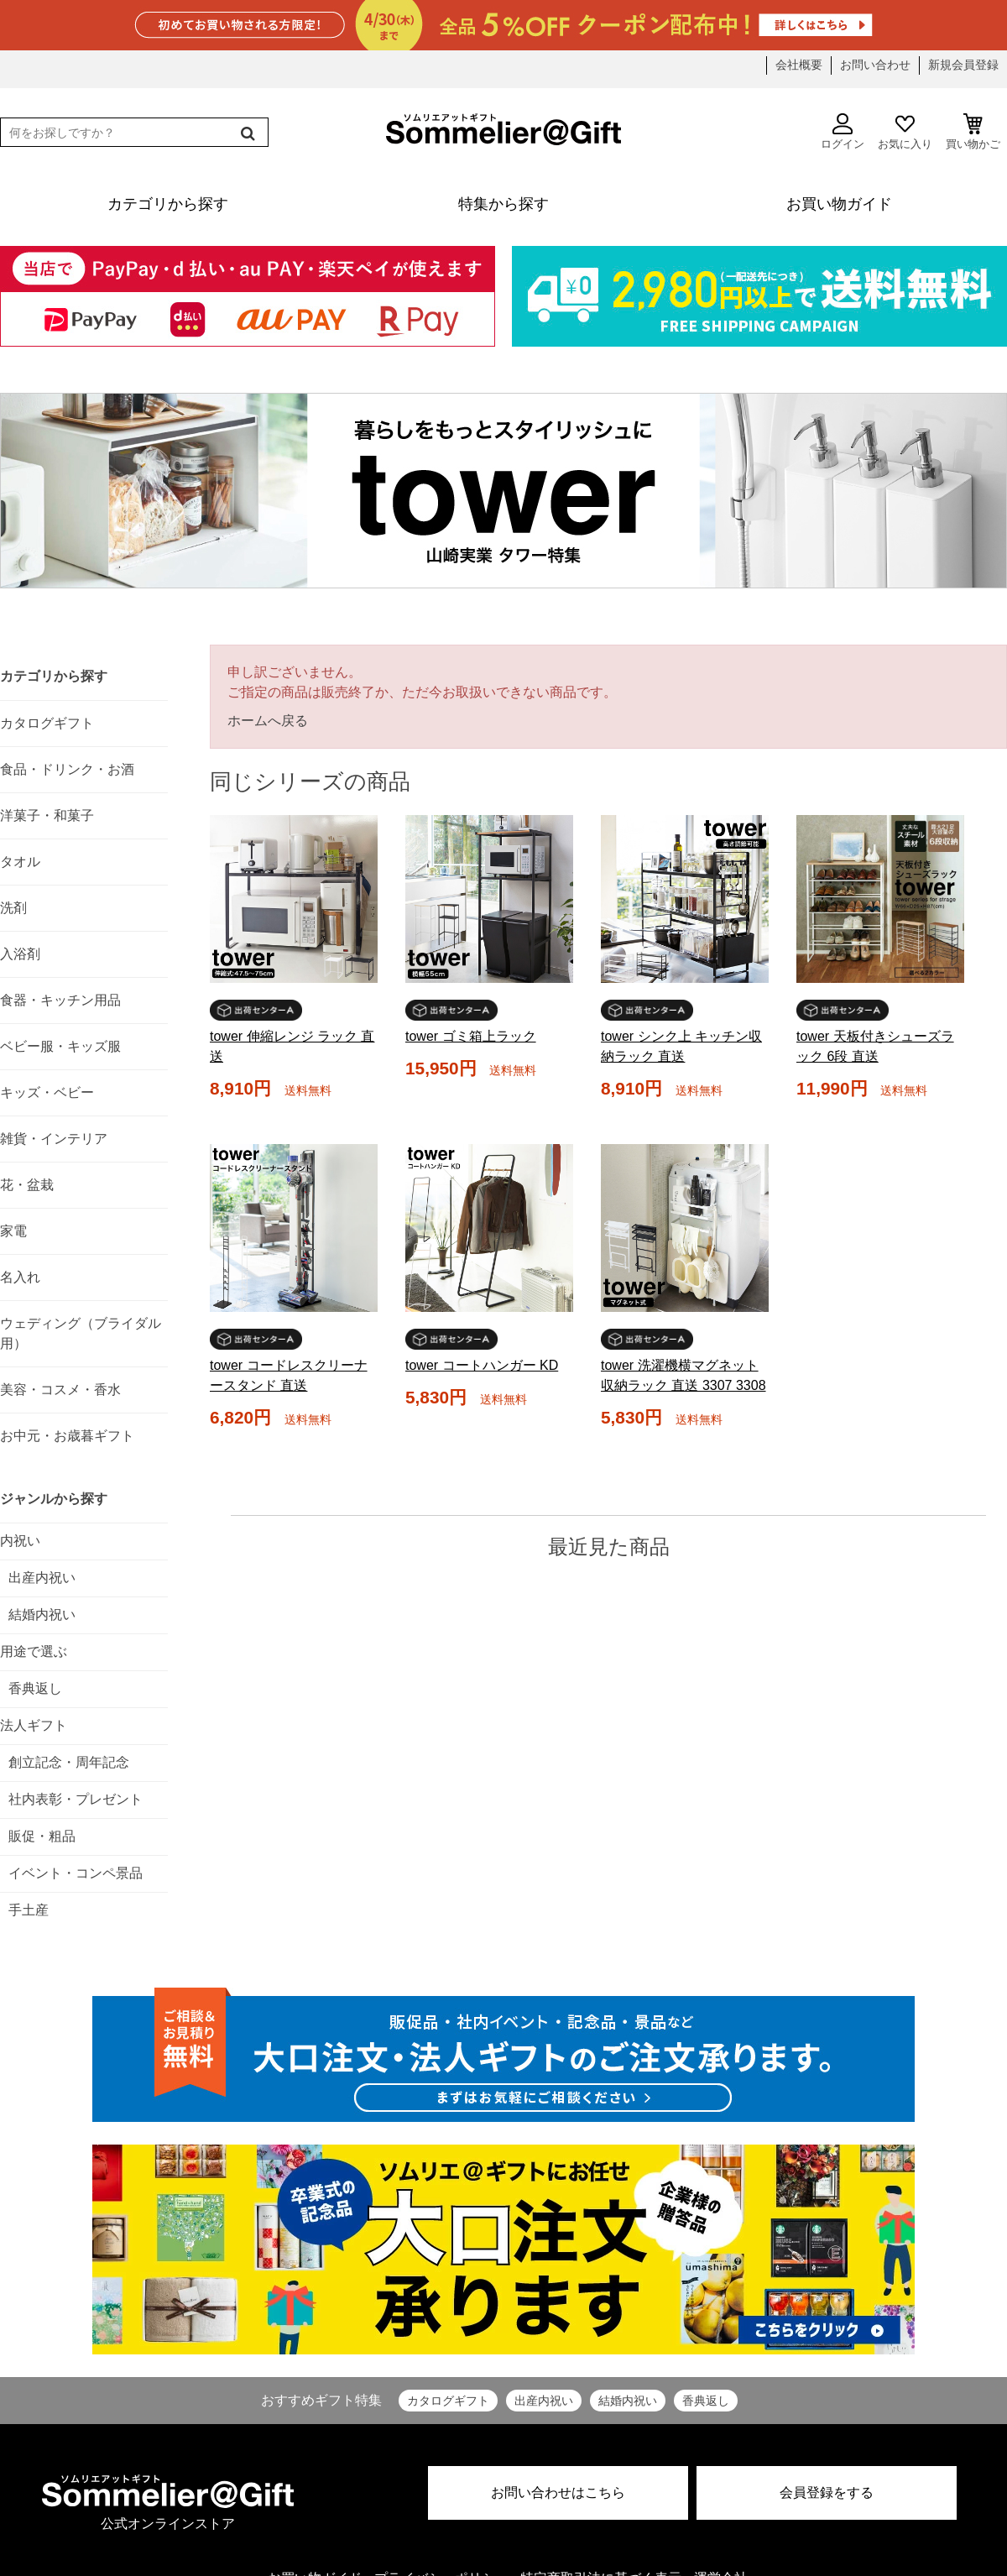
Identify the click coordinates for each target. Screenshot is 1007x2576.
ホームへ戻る (267, 720)
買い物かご (973, 131)
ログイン (842, 131)
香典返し (705, 2400)
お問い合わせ (875, 64)
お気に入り (905, 131)
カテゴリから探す (53, 676)
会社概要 (798, 64)
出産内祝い (543, 2400)
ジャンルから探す (53, 1499)
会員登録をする (827, 2492)
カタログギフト (448, 2400)
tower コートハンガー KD (481, 1365)
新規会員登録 (963, 64)
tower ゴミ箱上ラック (470, 1036)
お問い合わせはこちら (558, 2492)
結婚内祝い (627, 2400)
